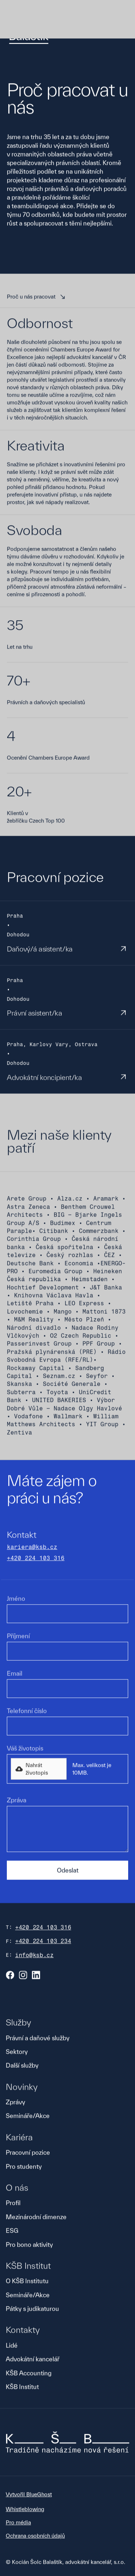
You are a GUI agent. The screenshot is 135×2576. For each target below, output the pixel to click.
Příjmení (18, 1636)
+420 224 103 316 (35, 1558)
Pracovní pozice (28, 2152)
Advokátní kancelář (32, 2359)
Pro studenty (24, 2167)
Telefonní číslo (27, 1711)
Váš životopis (25, 1748)
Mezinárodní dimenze (36, 2217)
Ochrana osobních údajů (35, 2536)
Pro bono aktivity (29, 2245)
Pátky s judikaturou (32, 2309)
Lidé (12, 2345)
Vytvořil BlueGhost (29, 2495)
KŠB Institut (22, 2387)
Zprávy (15, 2102)
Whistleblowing (25, 2510)
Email (14, 1673)
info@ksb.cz (34, 1955)
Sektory (17, 2052)
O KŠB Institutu (27, 2281)
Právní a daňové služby (37, 2038)
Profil (13, 2203)
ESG (12, 2231)
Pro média (18, 2523)
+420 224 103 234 (43, 1941)
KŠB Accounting (28, 2373)
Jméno (16, 1599)
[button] (39, 1769)
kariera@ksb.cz (32, 1547)
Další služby (22, 2065)
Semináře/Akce (28, 2116)
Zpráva (16, 1800)
